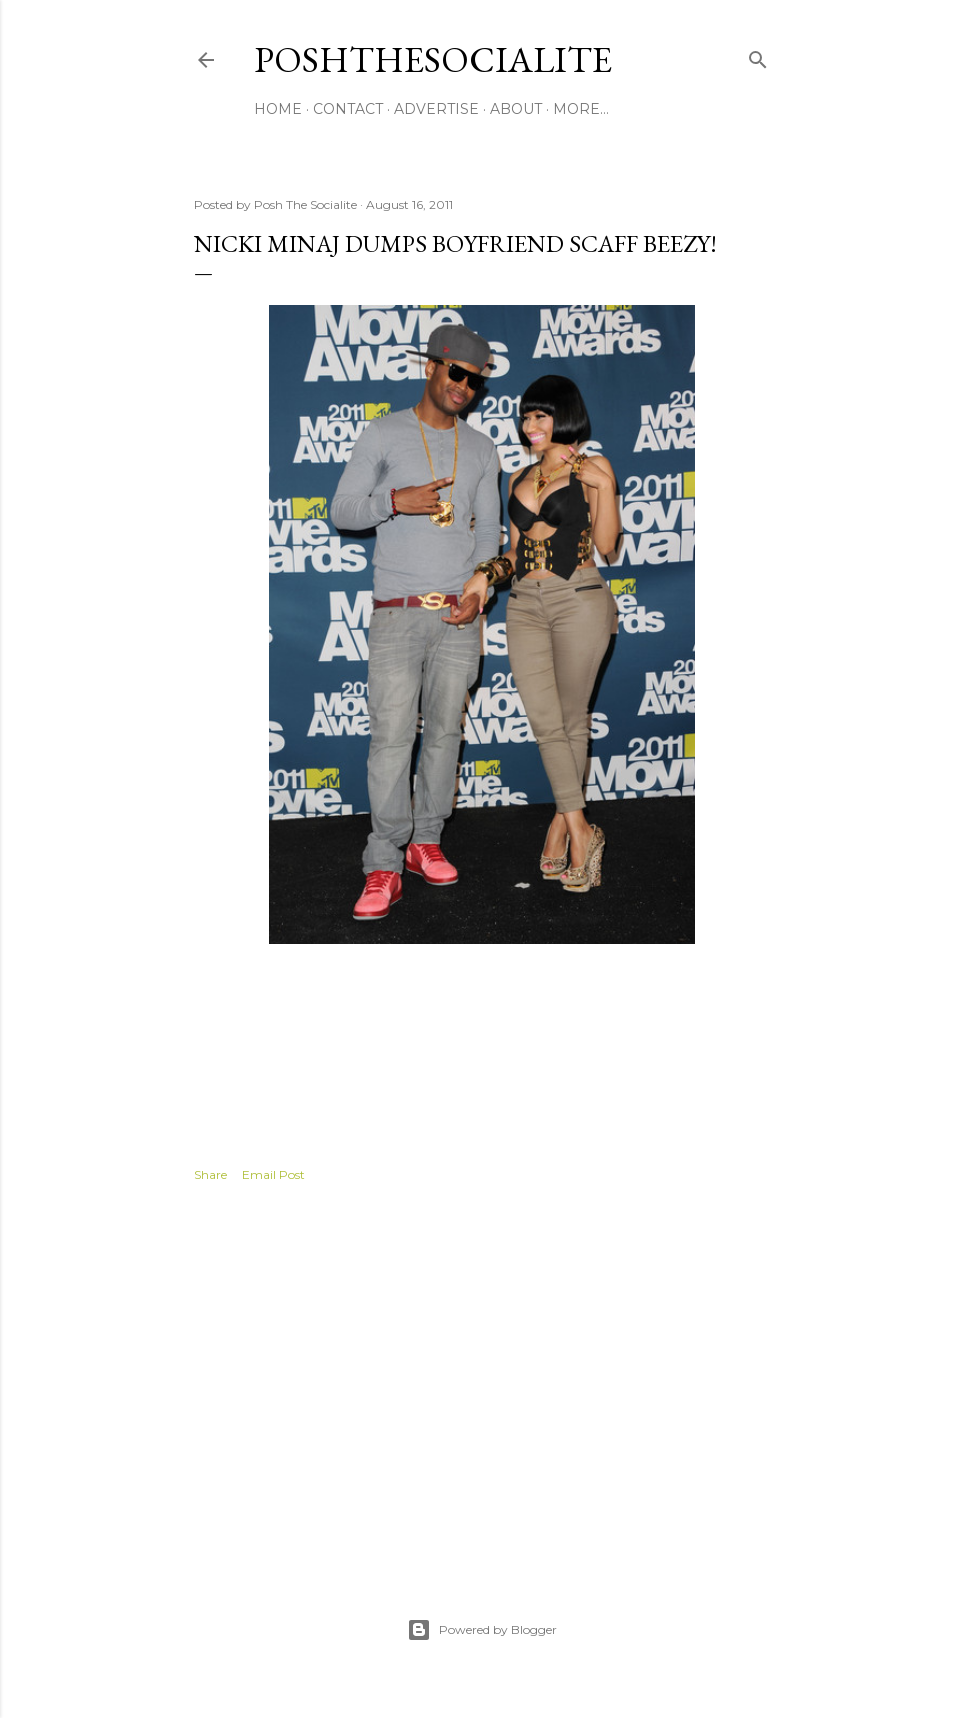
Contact (348, 109)
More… (581, 109)
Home (278, 109)
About (516, 109)
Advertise (436, 109)
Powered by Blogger (482, 1630)
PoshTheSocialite (433, 59)
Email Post (273, 1174)
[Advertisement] (482, 1378)
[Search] (758, 55)
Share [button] (210, 1174)
